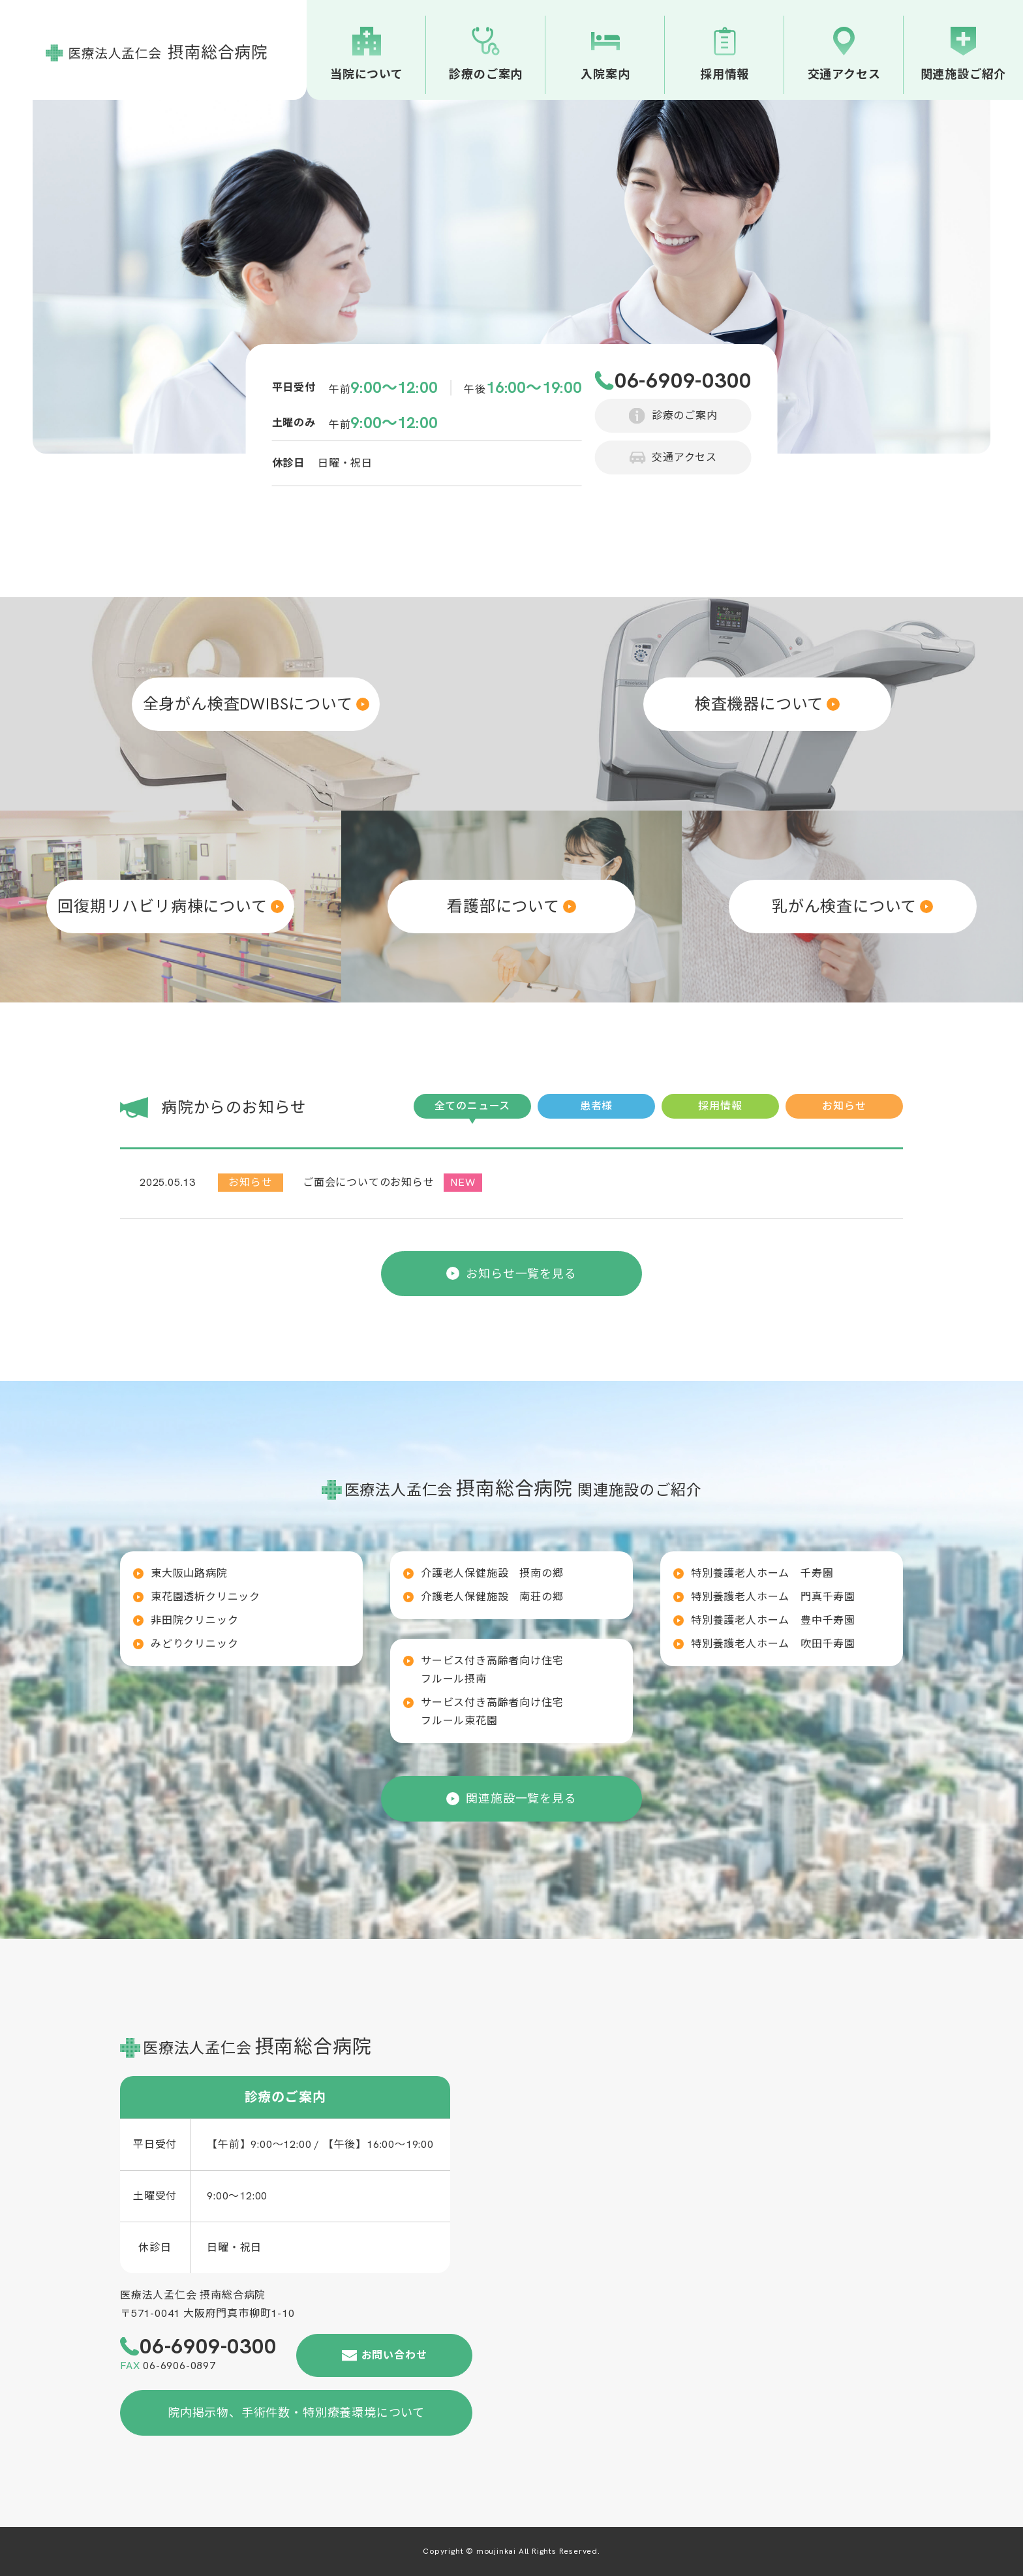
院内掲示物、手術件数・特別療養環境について (296, 2412)
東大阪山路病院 (189, 1573)
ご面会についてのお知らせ (369, 1182)
